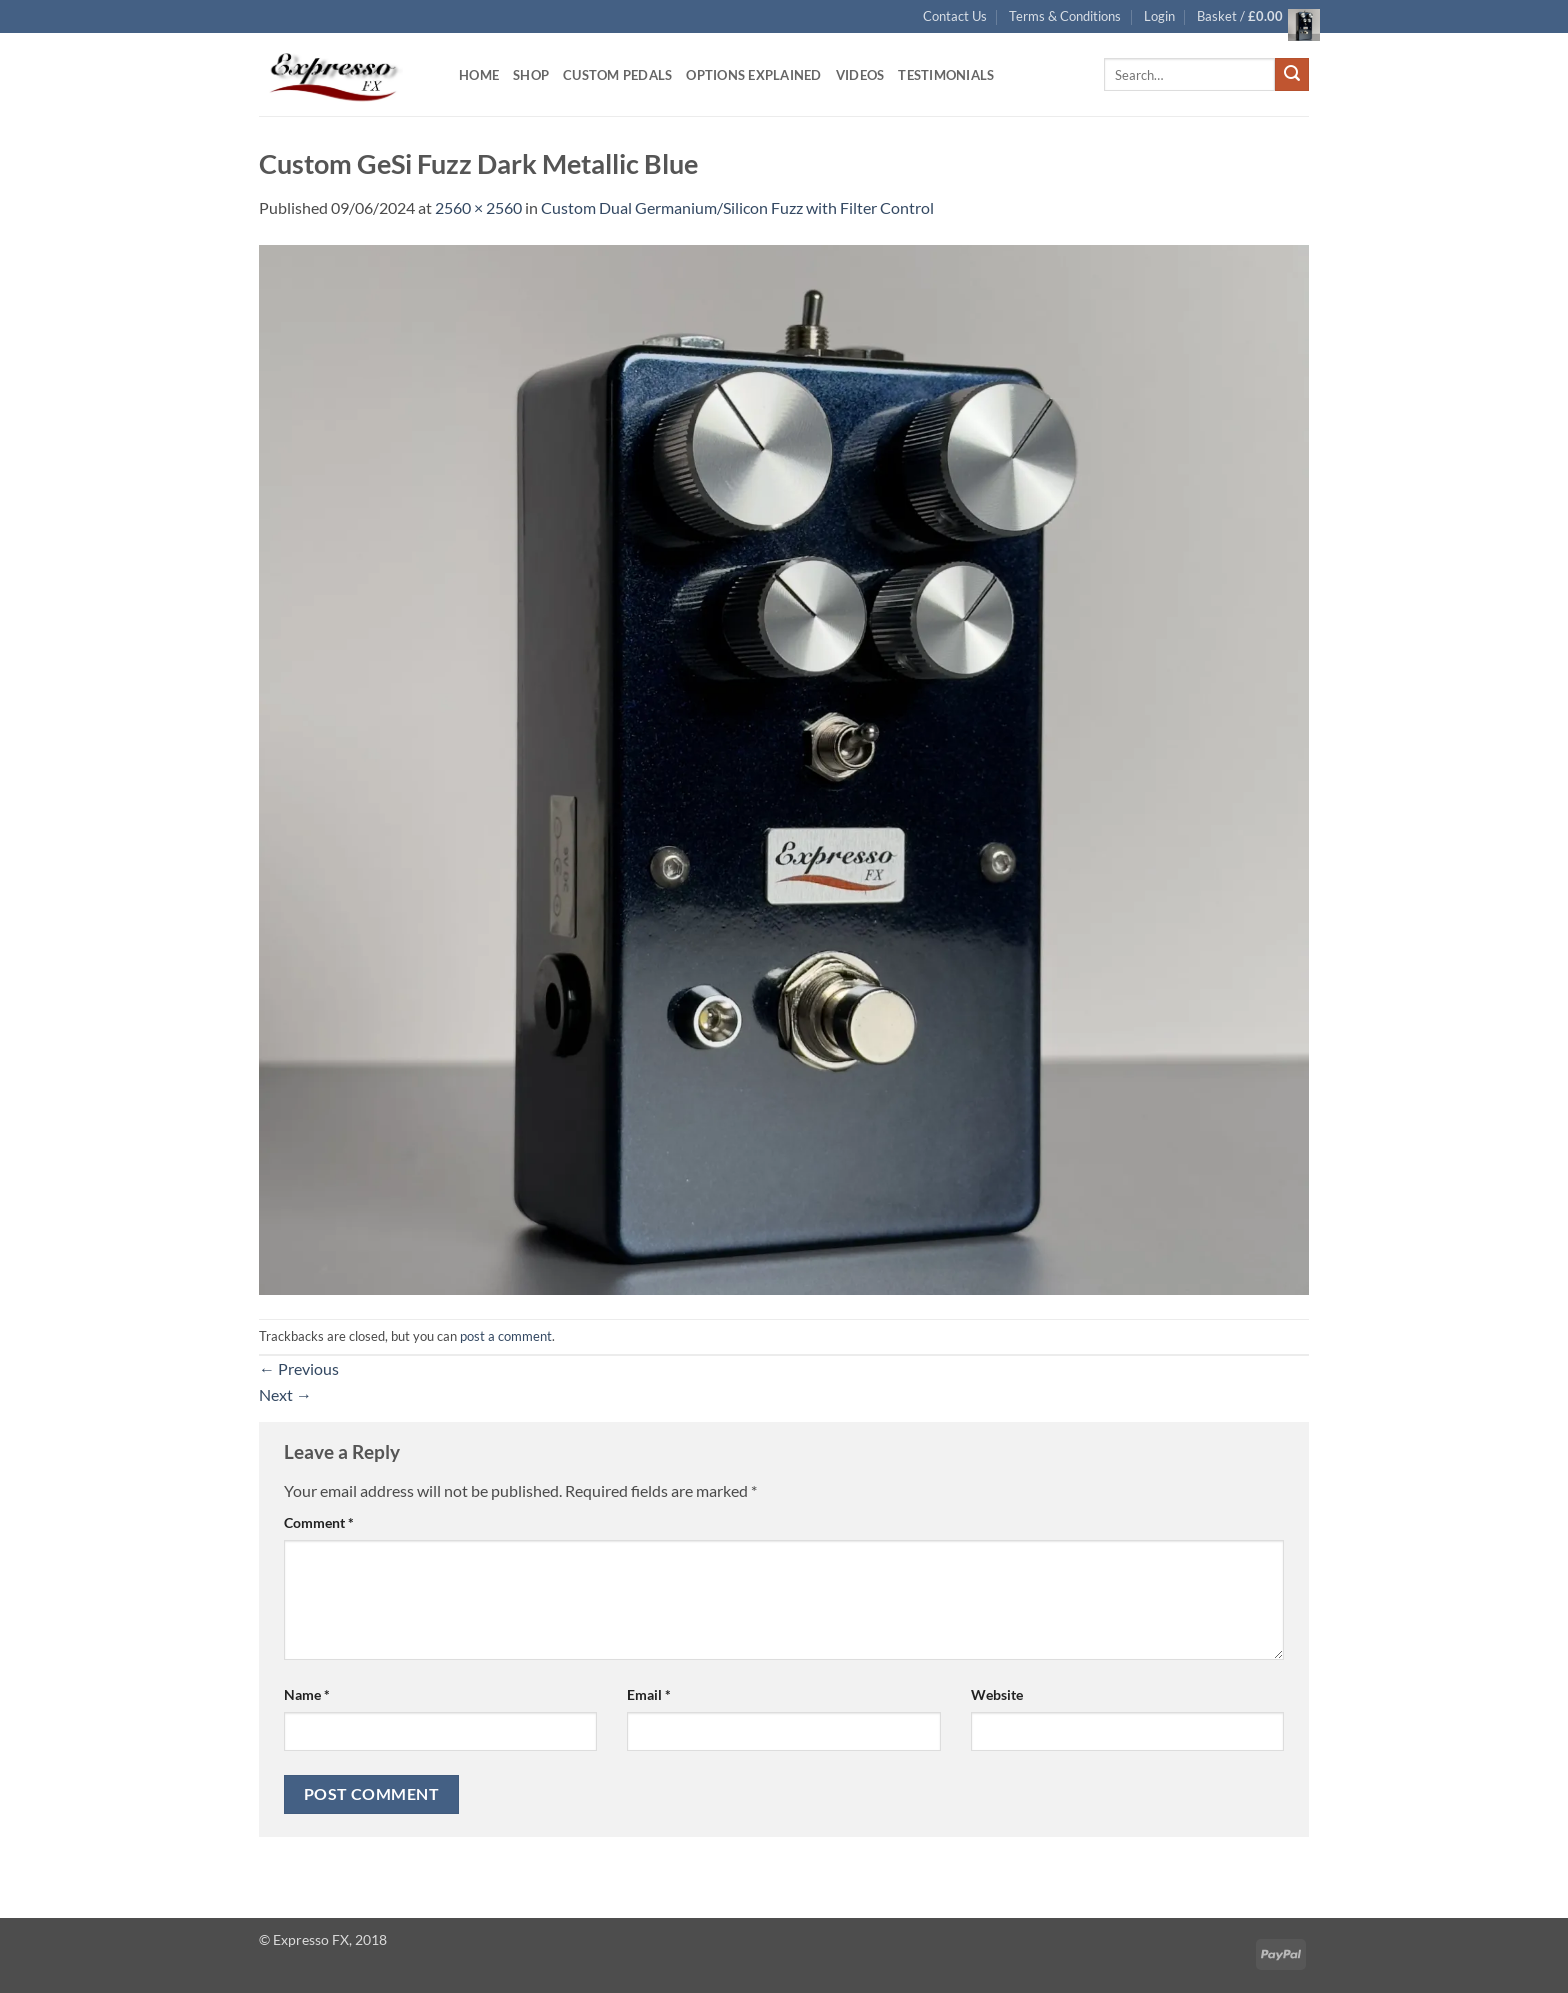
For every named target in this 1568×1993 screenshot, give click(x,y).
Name (307, 1694)
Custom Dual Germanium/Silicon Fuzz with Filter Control (737, 207)
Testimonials (946, 75)
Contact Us (955, 16)
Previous (299, 1368)
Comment (319, 1522)
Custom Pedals (617, 75)
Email (649, 1694)
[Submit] (1292, 75)
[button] (1159, 16)
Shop (531, 75)
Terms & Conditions (1065, 16)
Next (285, 1394)
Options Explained (753, 75)
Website (997, 1694)
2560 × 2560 (478, 207)
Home (479, 75)
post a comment (506, 1336)
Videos (860, 75)
